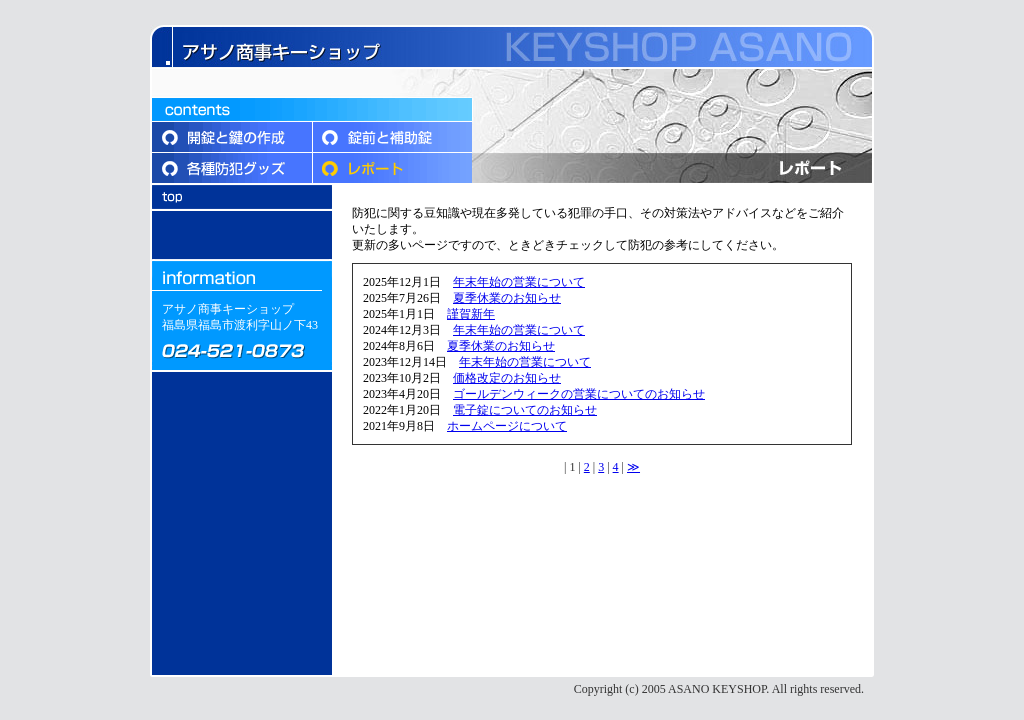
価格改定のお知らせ (507, 378)
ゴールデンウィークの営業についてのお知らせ (579, 394)
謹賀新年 (471, 314)
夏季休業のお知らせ (507, 298)
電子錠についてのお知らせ (525, 410)
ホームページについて (507, 426)
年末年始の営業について (519, 282)
